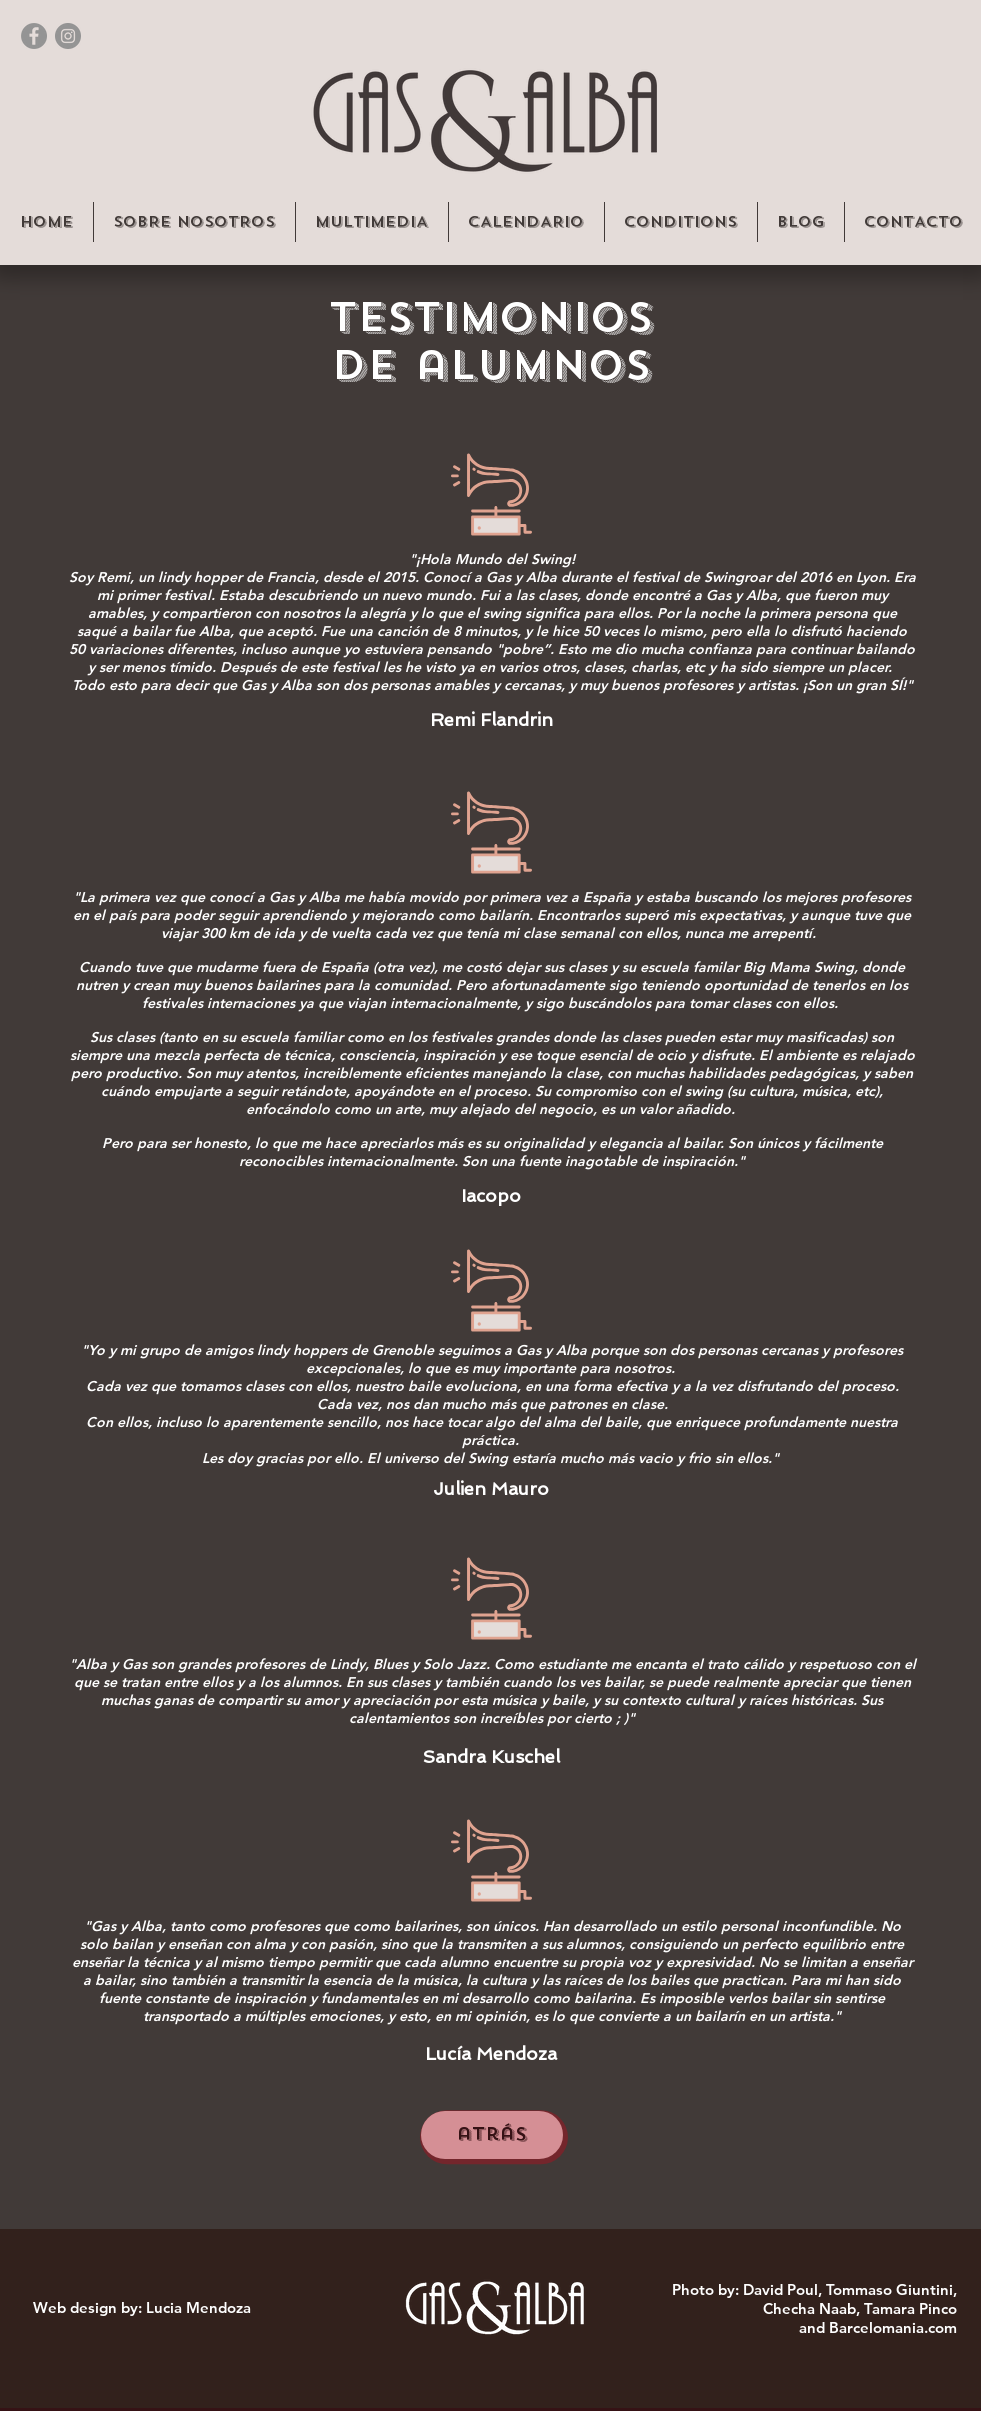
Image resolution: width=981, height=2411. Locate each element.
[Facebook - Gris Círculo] (34, 36)
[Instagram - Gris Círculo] (68, 36)
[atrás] (492, 2135)
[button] (194, 222)
